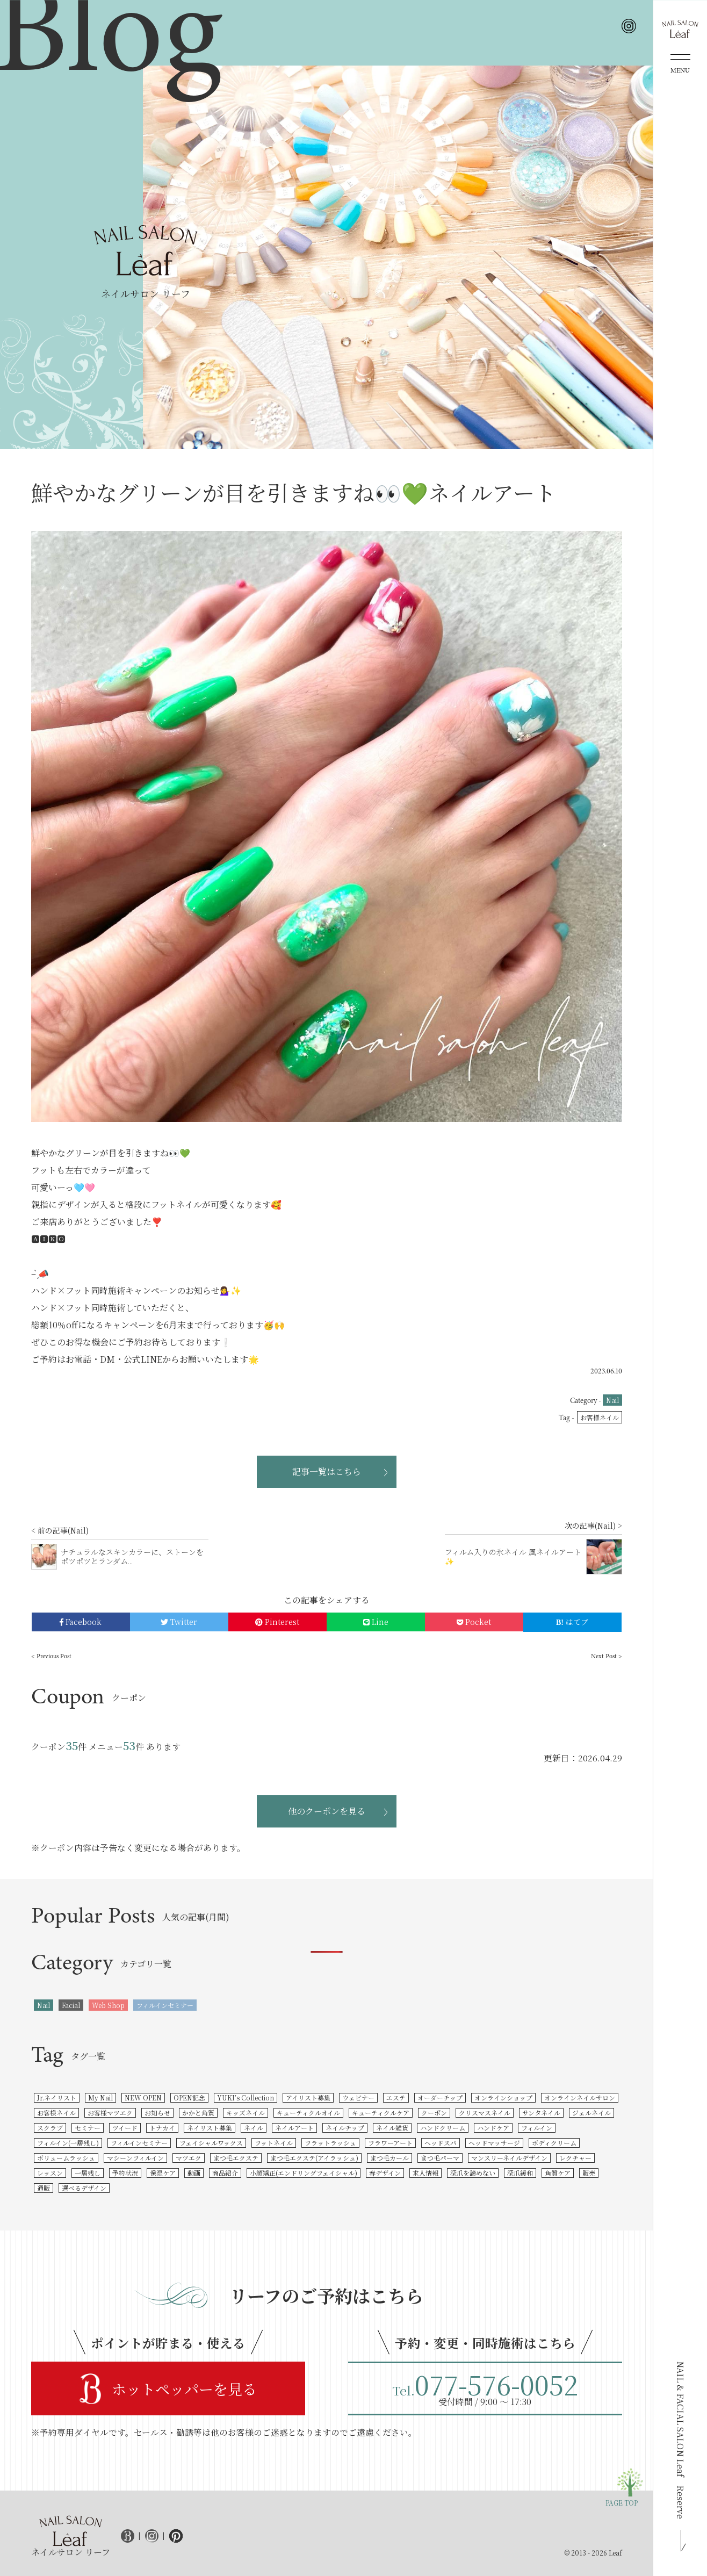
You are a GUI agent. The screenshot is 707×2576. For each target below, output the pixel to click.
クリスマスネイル (484, 2112)
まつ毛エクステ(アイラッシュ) (314, 2157)
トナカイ (162, 2127)
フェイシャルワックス (211, 2142)
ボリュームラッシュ (66, 2157)
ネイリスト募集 (209, 2127)
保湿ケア (163, 2172)
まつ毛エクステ (235, 2157)
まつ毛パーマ (440, 2157)
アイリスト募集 (308, 2097)
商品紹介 (225, 2172)
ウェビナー (358, 2097)
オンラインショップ (503, 2097)
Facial (71, 2005)
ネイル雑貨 (392, 2127)
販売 (588, 2172)
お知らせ (157, 2112)
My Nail (100, 2097)
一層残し (87, 2172)
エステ (396, 2097)
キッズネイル (245, 2112)
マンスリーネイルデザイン (509, 2157)
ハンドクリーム (442, 2127)
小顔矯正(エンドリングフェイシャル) (303, 2172)
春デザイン (385, 2172)
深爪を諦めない (472, 2172)
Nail (612, 1400)
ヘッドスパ (440, 2142)
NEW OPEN (143, 2097)
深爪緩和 (520, 2172)
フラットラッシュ (330, 2142)
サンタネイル (541, 2112)
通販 (43, 2187)
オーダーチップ (440, 2097)
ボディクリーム (554, 2142)
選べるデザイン (84, 2187)
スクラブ (50, 2127)
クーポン (434, 2112)
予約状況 (125, 2172)
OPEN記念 (189, 2097)
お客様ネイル (599, 1417)
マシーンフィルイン (135, 2157)
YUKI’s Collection (245, 2097)
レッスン (50, 2172)
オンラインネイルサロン (579, 2097)
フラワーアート (390, 2142)
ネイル (253, 2127)
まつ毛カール (389, 2157)
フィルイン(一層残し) (68, 2142)
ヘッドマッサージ (494, 2142)
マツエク (188, 2157)
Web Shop (108, 2005)
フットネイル (274, 2142)
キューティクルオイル (308, 2112)
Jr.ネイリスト (56, 2097)
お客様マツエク (110, 2112)
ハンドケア (493, 2127)
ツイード (125, 2127)
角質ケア (558, 2172)
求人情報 (425, 2172)
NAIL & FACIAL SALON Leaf (680, 2440)
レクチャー (575, 2157)
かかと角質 (198, 2112)
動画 (193, 2172)
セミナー (87, 2127)
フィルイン (536, 2127)
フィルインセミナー (164, 2005)
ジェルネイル (591, 2112)
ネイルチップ (345, 2127)
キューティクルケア (380, 2112)
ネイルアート (294, 2127)
